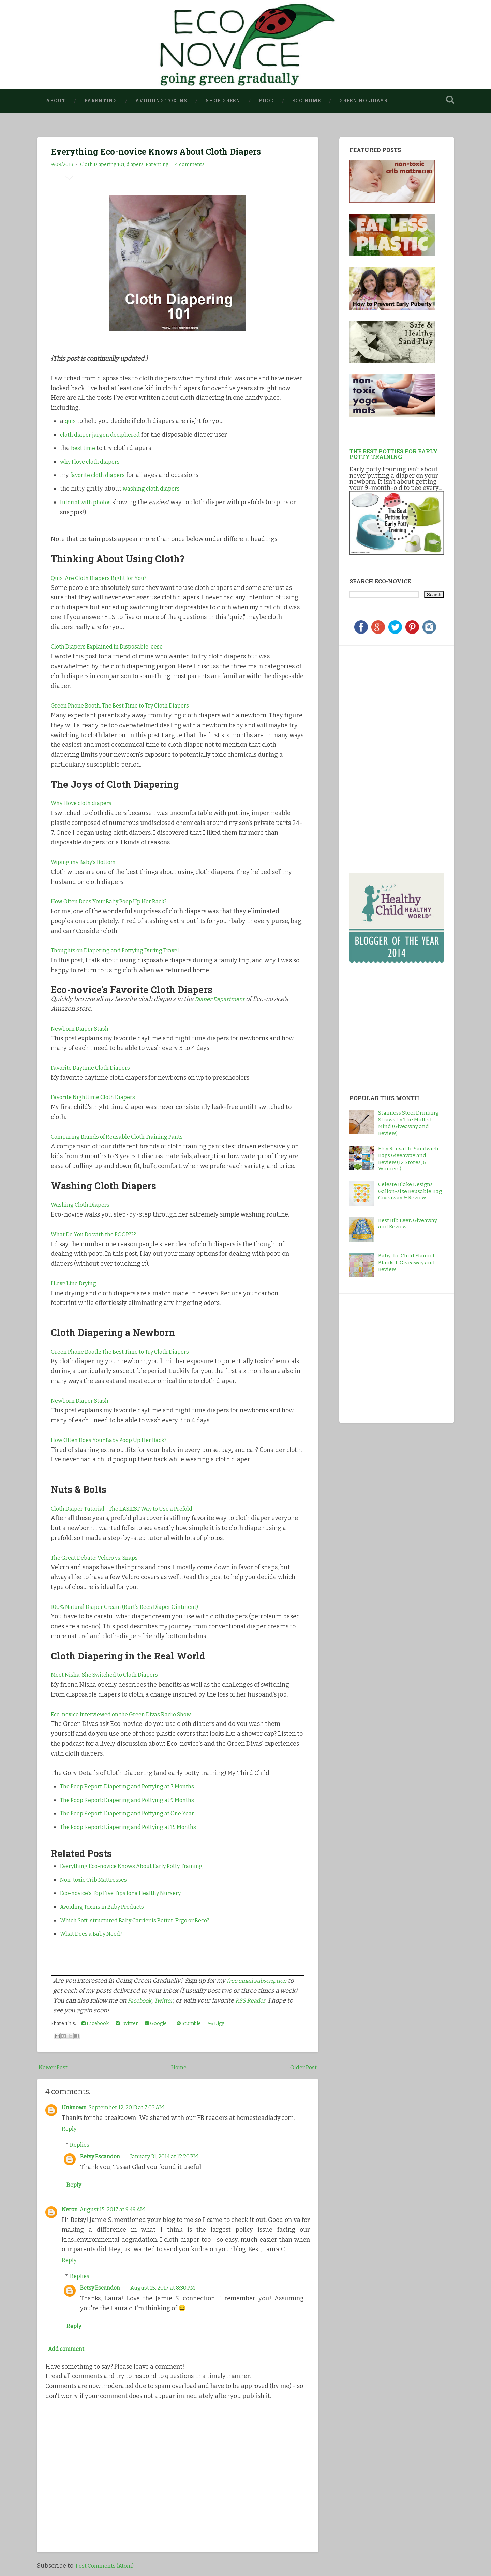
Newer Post (55, 2067)
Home (179, 2067)
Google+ (157, 2023)
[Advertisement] (392, 698)
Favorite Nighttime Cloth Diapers (98, 1097)
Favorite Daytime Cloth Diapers (95, 1068)
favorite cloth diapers (101, 475)
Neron (71, 2211)
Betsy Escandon (102, 2156)
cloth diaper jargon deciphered (104, 434)
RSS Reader (256, 2000)
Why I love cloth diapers (85, 803)
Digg (216, 2023)
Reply (70, 2129)
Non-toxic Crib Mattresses (97, 1879)
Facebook (141, 2000)
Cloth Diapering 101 (102, 165)
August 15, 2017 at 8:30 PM (172, 2289)
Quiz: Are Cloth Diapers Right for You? (105, 578)
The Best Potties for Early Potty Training (393, 454)
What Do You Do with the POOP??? (99, 1234)
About (56, 101)
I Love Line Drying (77, 1283)
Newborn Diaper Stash (83, 1028)
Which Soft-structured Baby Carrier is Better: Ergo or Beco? (145, 1920)
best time (84, 448)
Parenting (100, 101)
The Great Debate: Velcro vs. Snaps (100, 1557)
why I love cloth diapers (93, 461)
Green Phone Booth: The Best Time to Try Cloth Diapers (129, 705)
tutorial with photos (88, 502)
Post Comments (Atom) (108, 2571)
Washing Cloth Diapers (83, 1205)
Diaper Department (223, 999)
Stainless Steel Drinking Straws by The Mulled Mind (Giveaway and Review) (408, 1123)
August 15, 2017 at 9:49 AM (119, 2211)
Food (266, 101)
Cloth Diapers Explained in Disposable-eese (113, 647)
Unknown (75, 2107)
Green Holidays (363, 101)
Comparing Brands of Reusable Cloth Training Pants (124, 1136)
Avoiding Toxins (161, 101)
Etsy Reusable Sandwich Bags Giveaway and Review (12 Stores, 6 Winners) (408, 1159)
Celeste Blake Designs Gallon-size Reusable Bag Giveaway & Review (410, 1191)
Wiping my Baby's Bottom (87, 862)
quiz (71, 421)
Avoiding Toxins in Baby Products (107, 1906)
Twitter (167, 2000)
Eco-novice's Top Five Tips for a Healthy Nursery (129, 1893)
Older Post (302, 2067)
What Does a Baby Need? (95, 1933)
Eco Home (306, 101)
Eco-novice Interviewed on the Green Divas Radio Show (130, 1714)
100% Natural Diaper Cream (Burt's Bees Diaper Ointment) (134, 1607)
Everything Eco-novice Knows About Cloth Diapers (172, 150)
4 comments (190, 165)
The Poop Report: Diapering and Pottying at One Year (136, 1813)
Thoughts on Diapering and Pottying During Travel (124, 950)
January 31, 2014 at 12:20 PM (174, 2156)
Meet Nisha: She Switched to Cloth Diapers (111, 1675)
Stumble (189, 2023)
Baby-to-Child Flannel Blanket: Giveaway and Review (406, 1263)
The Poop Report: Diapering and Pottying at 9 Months (136, 1800)
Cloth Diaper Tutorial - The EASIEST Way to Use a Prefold (132, 1508)
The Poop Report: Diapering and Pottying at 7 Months (135, 1786)
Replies (80, 2145)
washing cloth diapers (154, 488)
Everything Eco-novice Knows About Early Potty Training (142, 1866)
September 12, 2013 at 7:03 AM (134, 2107)
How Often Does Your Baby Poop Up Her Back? (117, 901)
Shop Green (223, 101)
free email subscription (260, 1980)
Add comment (68, 2353)
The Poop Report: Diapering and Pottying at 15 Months (137, 1827)
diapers (135, 165)
